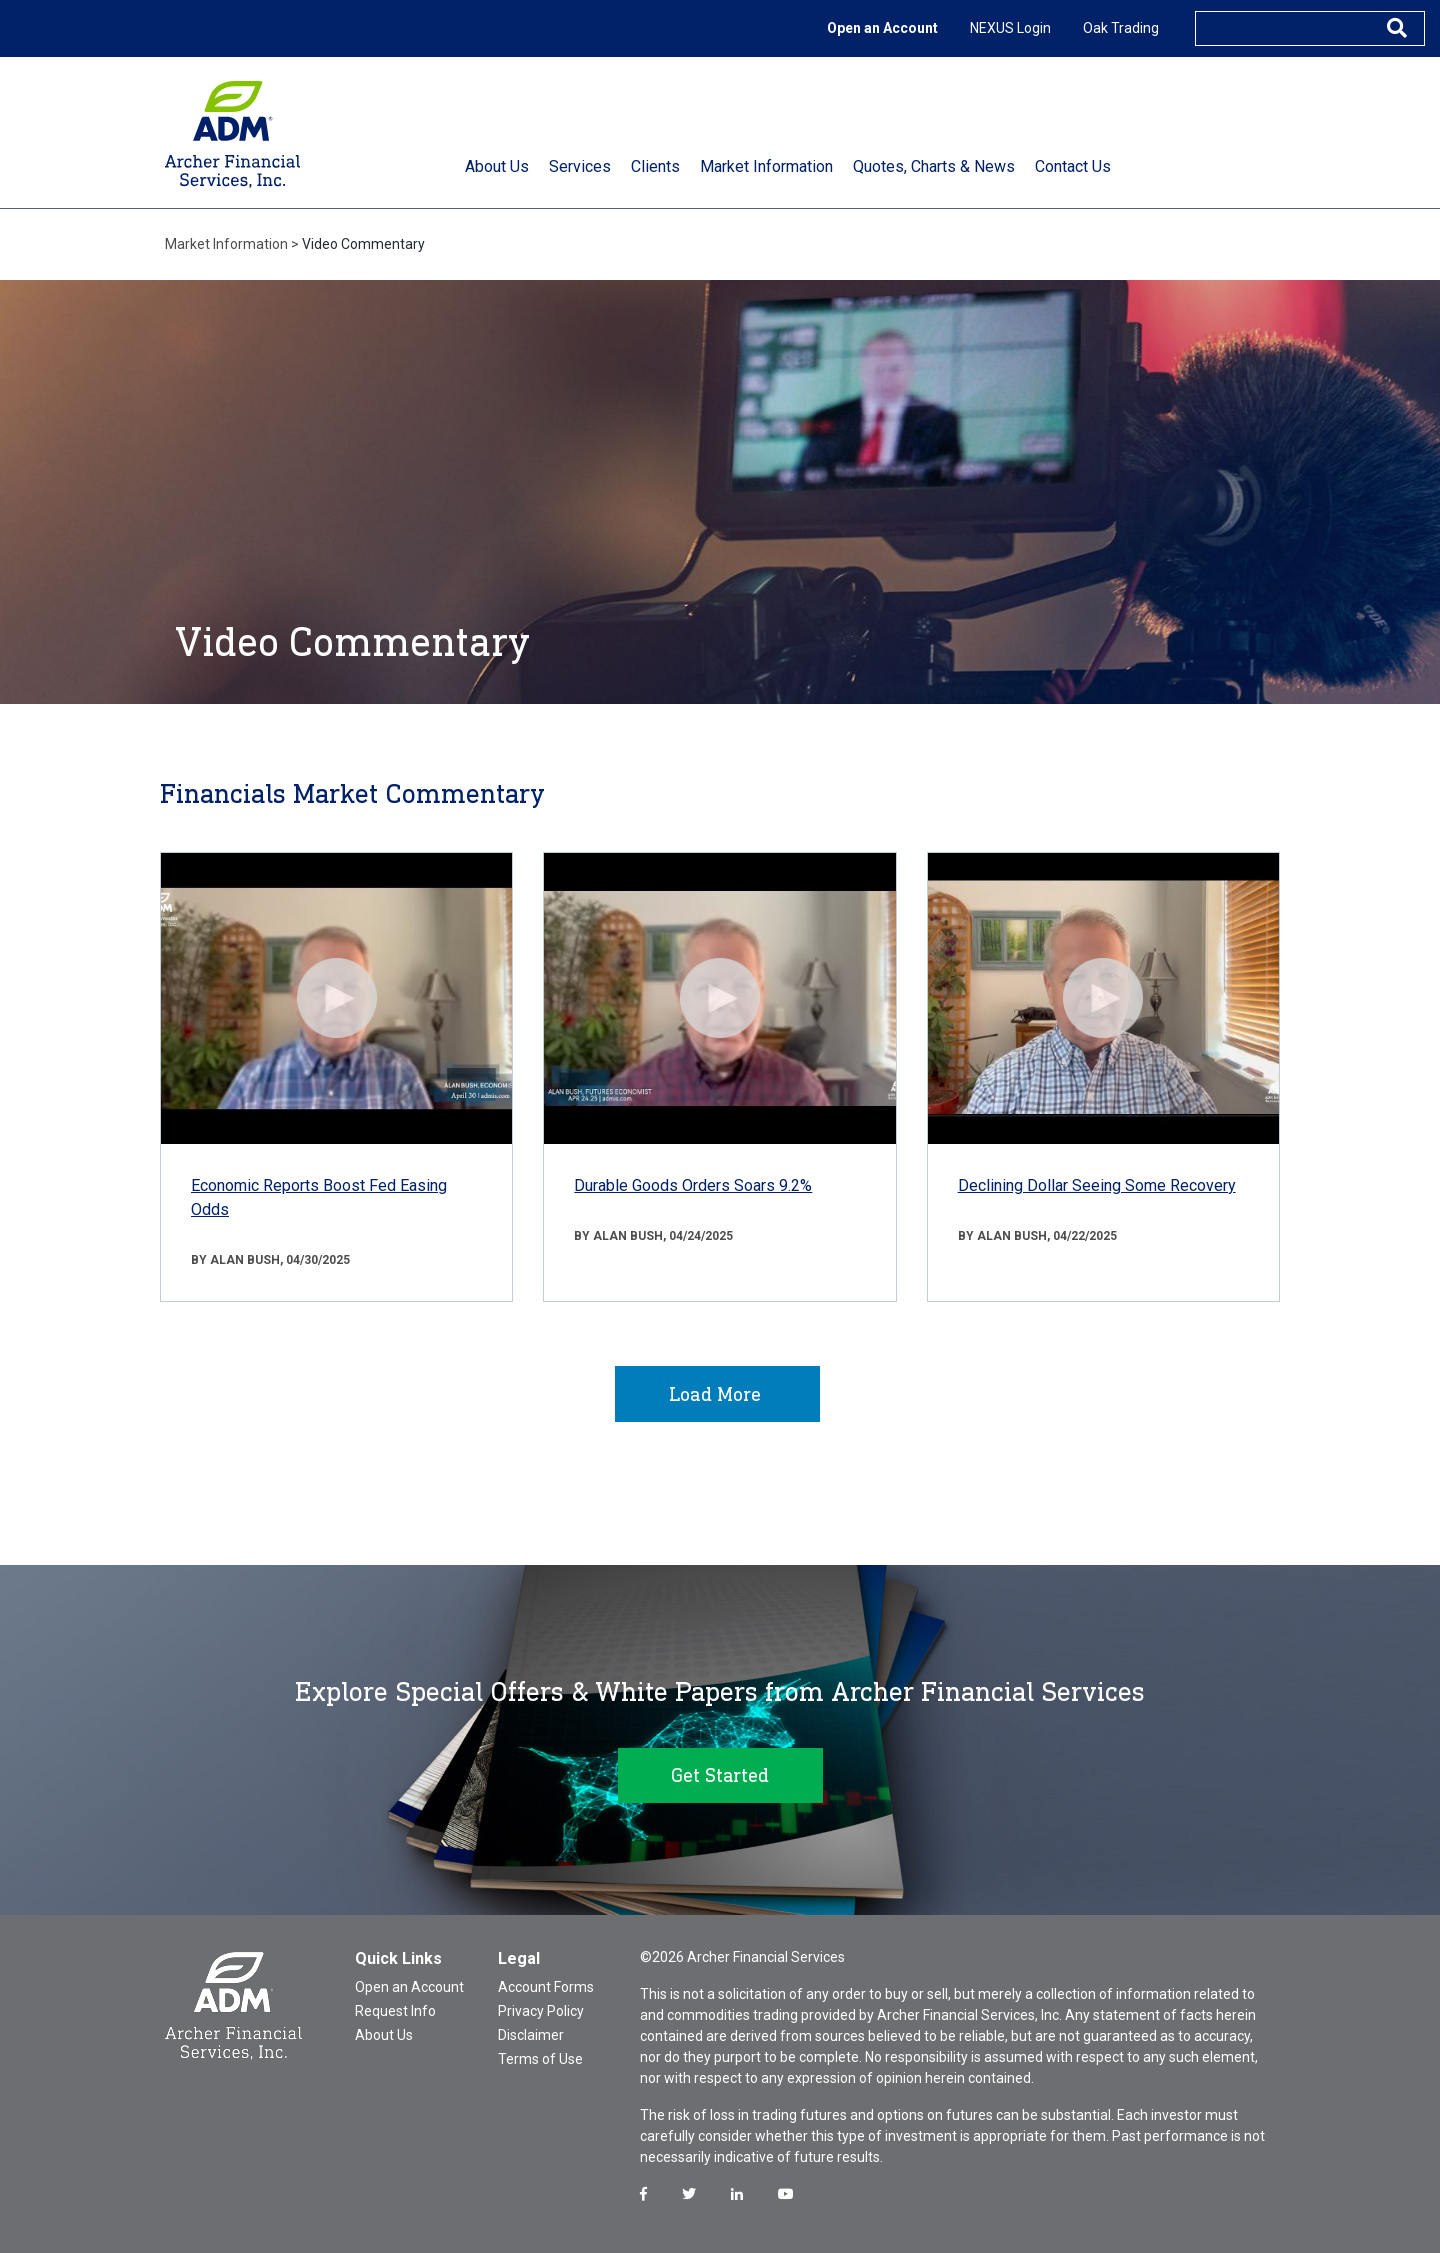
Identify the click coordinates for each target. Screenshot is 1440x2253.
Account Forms (546, 1987)
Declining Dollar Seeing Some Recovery (1097, 1185)
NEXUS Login (1010, 28)
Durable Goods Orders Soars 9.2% (693, 1185)
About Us (384, 2035)
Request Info (395, 2011)
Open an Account (882, 28)
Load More (715, 1394)
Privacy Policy (541, 2011)
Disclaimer (531, 2035)
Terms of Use (540, 2059)
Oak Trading (1121, 28)
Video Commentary (363, 244)
